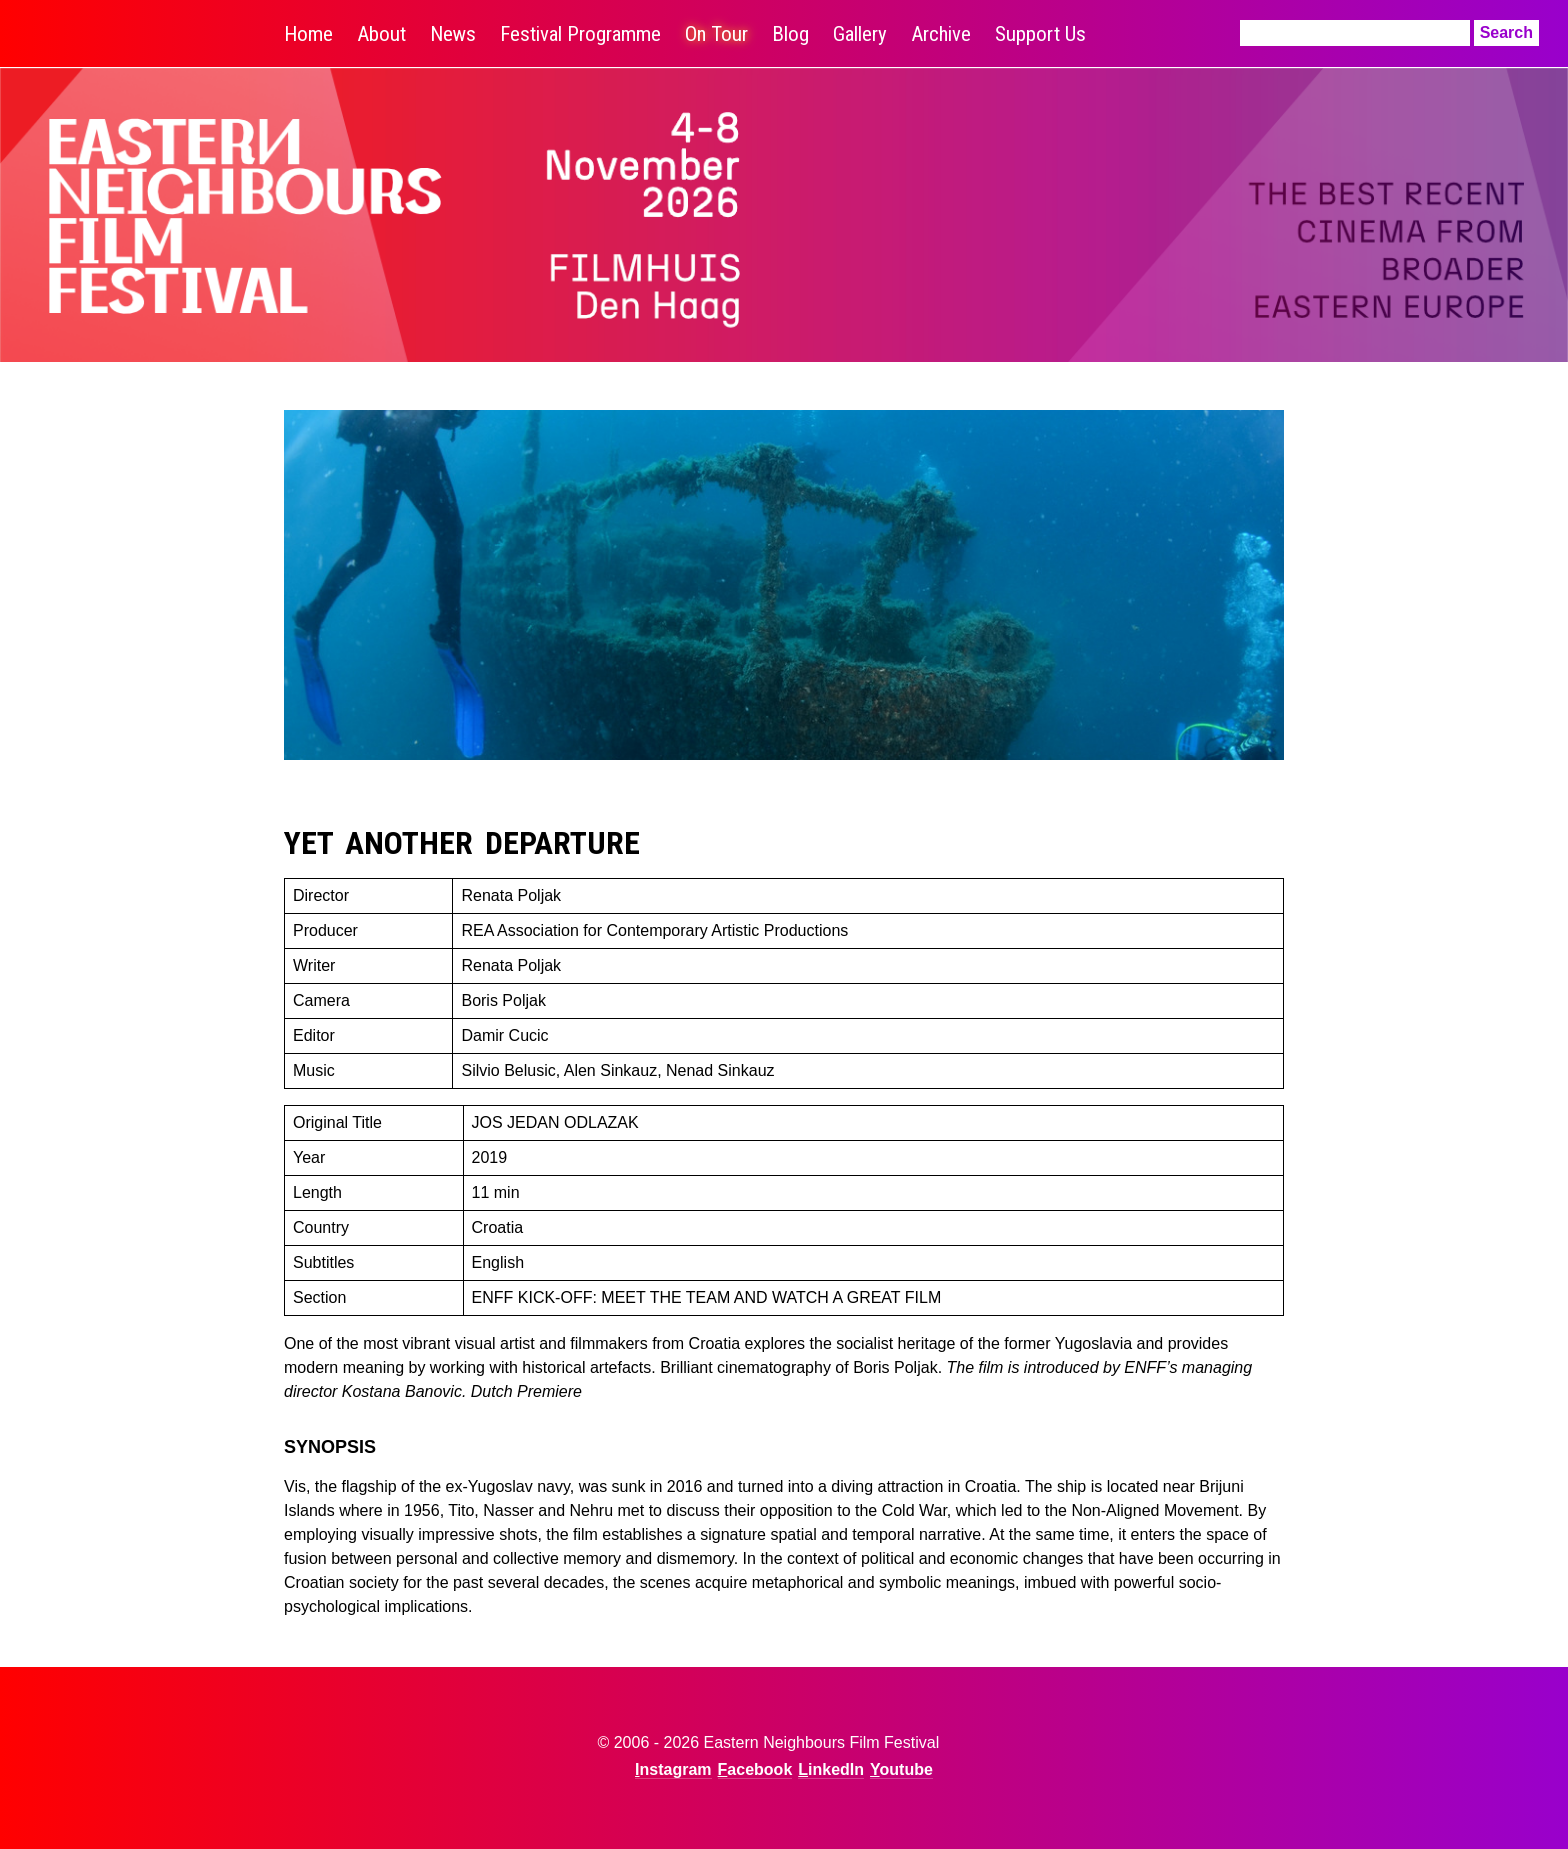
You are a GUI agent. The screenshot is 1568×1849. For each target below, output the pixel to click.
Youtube (901, 1769)
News (453, 34)
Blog (790, 34)
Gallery (860, 34)
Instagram (673, 1769)
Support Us (1040, 34)
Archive (941, 34)
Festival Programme (580, 34)
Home (308, 34)
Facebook (755, 1769)
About (381, 34)
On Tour (716, 34)
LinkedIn (831, 1769)
